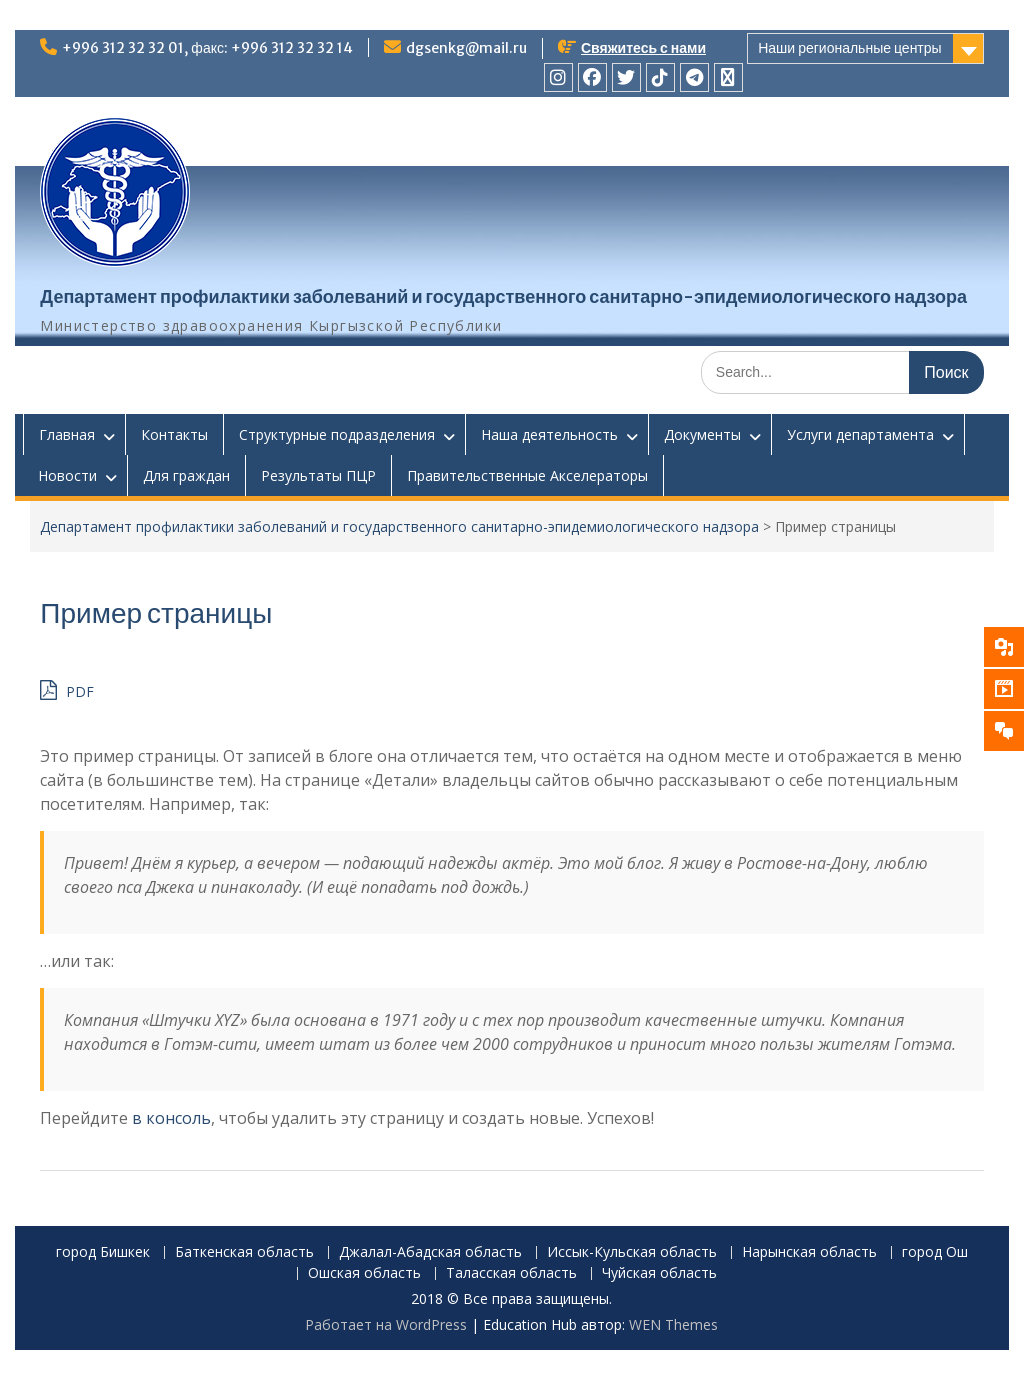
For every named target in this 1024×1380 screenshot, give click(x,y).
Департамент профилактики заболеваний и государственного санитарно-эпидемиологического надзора (503, 296)
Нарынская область (809, 1252)
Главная (67, 434)
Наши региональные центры (849, 48)
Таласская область (511, 1273)
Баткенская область (244, 1252)
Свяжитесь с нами (643, 48)
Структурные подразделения (337, 434)
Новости (67, 475)
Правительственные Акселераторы (527, 475)
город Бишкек (103, 1252)
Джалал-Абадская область (430, 1252)
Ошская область (364, 1273)
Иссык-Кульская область (632, 1252)
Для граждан (186, 475)
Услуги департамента (860, 434)
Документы (702, 434)
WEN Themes (673, 1324)
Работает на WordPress (386, 1324)
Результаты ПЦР (318, 475)
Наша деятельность (549, 434)
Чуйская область (659, 1273)
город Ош (935, 1252)
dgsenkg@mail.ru (466, 48)
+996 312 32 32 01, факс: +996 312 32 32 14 (207, 48)
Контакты (174, 434)
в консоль (171, 1118)
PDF (67, 689)
